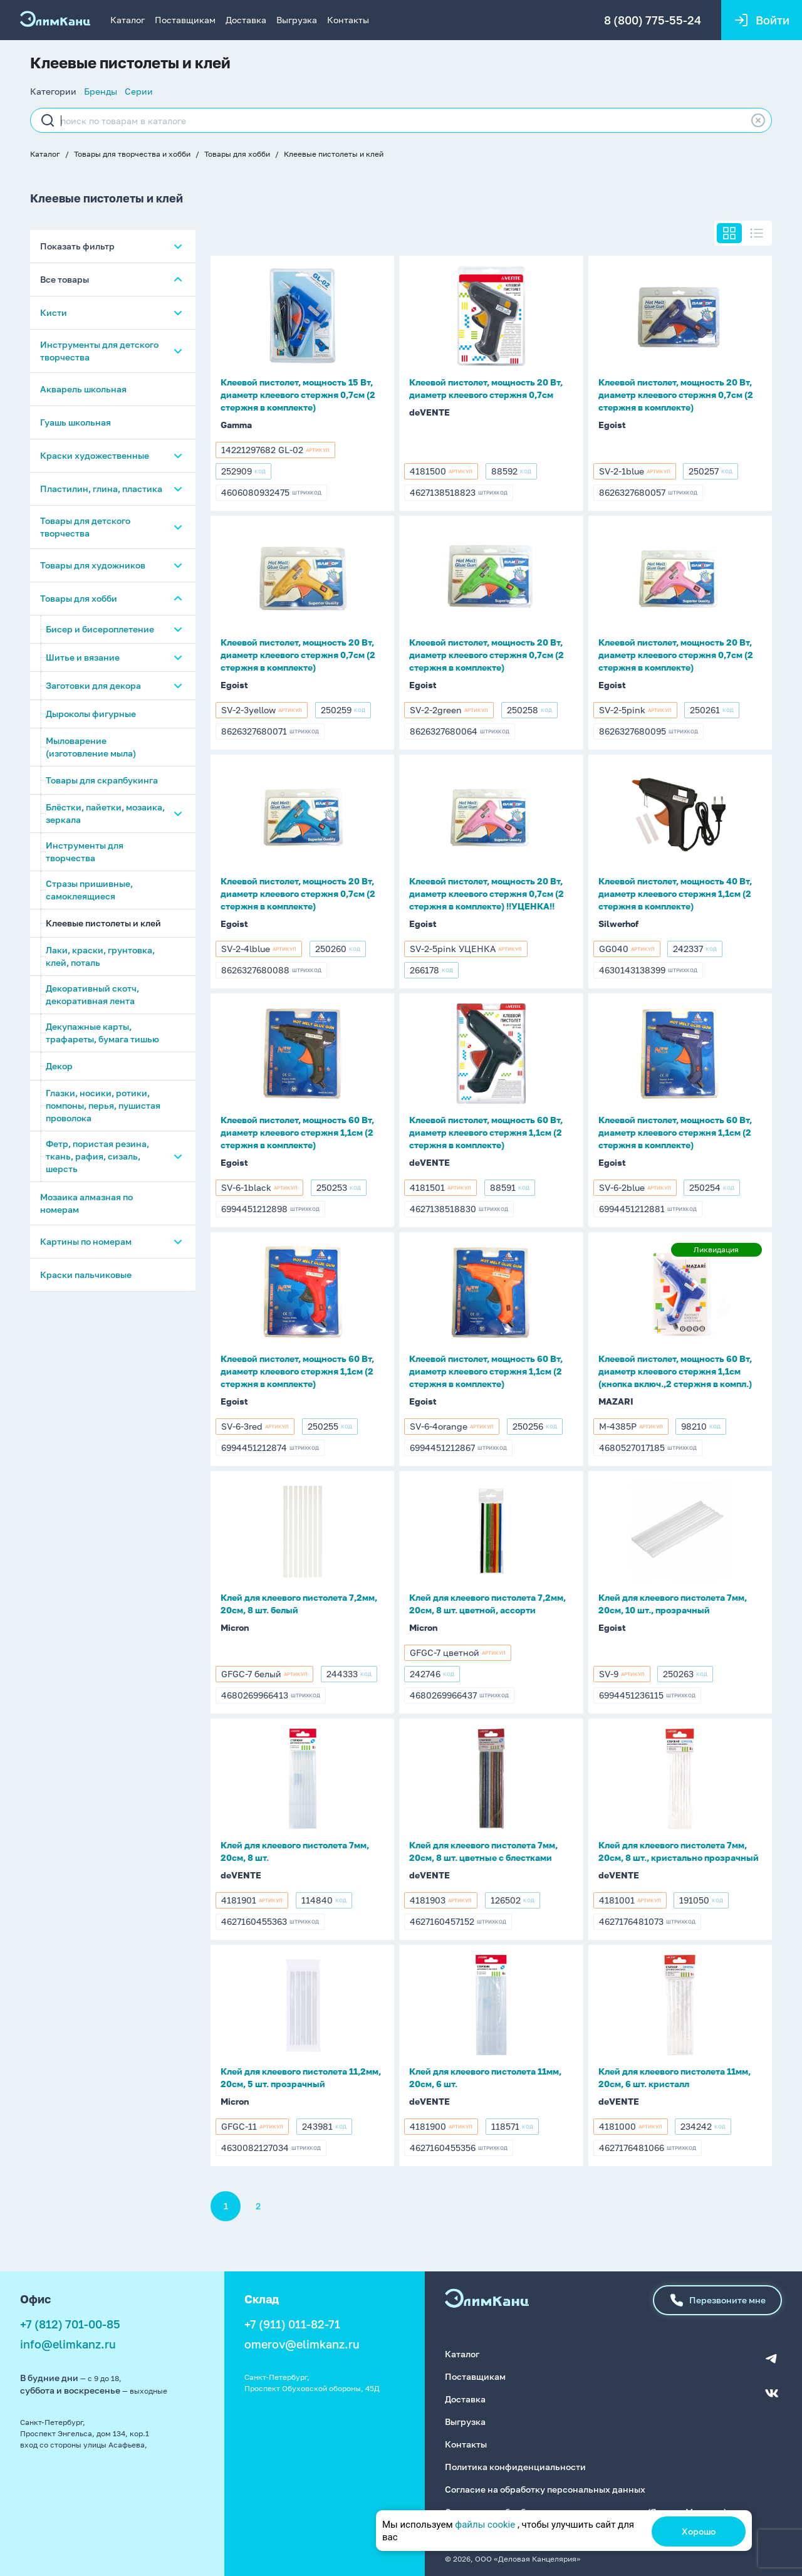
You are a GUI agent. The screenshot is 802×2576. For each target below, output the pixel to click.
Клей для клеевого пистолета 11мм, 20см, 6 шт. (485, 2077)
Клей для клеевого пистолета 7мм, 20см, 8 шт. (295, 1851)
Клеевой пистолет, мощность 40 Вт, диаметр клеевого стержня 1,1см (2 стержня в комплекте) (675, 893)
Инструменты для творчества (84, 852)
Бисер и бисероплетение (100, 629)
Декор (59, 1066)
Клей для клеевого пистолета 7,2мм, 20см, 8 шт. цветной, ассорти (487, 1603)
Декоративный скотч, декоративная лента (92, 995)
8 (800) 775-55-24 (651, 20)
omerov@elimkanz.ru (302, 2344)
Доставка (246, 19)
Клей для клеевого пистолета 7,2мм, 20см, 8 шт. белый (299, 1603)
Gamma (236, 424)
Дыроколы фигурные (91, 714)
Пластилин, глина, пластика (101, 489)
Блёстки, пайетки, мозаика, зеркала (105, 813)
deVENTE (429, 412)
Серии (139, 91)
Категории (53, 91)
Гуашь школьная (75, 422)
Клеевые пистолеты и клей (333, 154)
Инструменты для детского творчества (99, 351)
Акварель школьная (83, 389)
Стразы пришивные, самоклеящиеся (89, 890)
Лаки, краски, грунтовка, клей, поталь (100, 956)
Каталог (127, 19)
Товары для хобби (237, 154)
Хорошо (699, 2531)
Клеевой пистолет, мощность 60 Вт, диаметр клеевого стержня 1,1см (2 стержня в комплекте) (297, 1132)
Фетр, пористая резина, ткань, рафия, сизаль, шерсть (97, 1157)
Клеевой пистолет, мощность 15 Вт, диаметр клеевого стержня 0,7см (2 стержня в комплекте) (298, 394)
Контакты (348, 19)
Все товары (64, 280)
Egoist (612, 424)
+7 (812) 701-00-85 (70, 2324)
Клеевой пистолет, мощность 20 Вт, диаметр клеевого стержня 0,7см (486, 388)
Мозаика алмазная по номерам (86, 1203)
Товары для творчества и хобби (132, 154)
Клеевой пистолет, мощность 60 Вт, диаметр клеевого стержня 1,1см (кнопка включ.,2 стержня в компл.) (675, 1371)
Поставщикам (185, 19)
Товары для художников (92, 565)
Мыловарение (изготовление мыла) (91, 747)
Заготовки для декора (93, 686)
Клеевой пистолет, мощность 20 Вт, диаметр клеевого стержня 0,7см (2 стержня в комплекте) (675, 394)
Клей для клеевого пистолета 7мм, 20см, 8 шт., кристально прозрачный (678, 1851)
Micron (235, 1627)
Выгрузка (296, 19)
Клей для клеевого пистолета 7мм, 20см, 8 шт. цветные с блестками (483, 1851)
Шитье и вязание (83, 657)
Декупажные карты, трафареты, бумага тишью (102, 1033)
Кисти (53, 313)
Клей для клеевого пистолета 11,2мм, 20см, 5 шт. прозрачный (301, 2077)
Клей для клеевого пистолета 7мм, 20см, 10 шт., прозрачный (672, 1603)
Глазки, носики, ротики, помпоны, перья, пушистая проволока (103, 1106)
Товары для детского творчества (85, 527)
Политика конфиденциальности (515, 2465)
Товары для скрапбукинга (102, 780)
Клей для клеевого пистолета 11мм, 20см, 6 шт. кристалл (674, 2077)
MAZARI (615, 1401)
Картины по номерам (86, 1242)
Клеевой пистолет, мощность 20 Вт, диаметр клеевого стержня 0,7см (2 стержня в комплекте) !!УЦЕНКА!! (486, 893)
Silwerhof (618, 923)
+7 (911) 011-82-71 (292, 2324)
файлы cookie (485, 2524)
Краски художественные (94, 456)
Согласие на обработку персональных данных (545, 2488)
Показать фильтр (77, 246)
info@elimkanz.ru (68, 2344)
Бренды (100, 91)
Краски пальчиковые (86, 1275)
